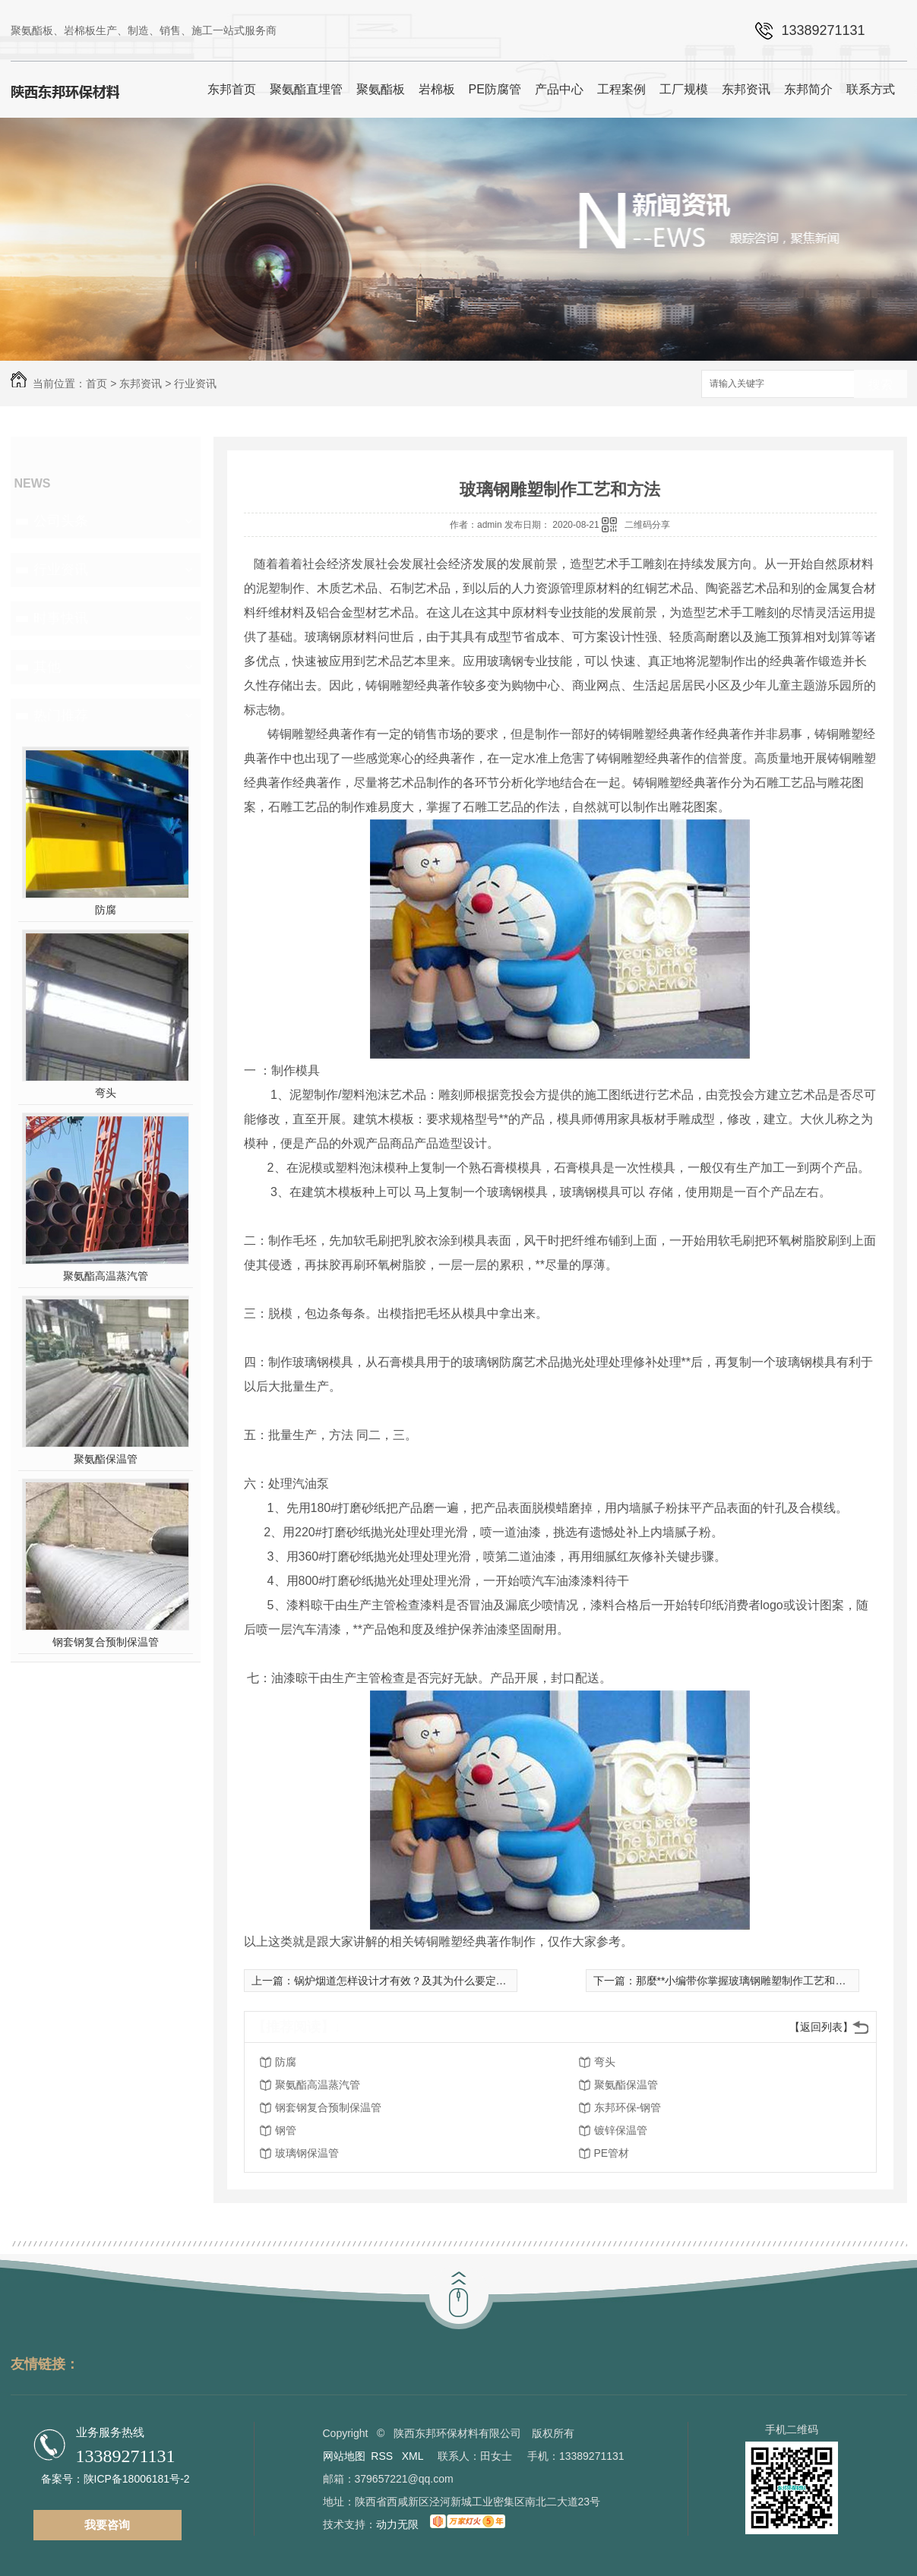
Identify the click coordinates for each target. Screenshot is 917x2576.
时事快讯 (60, 618)
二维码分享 (647, 524)
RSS (383, 2456)
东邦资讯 (746, 89)
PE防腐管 (495, 89)
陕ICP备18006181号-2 (137, 2479)
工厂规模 (683, 89)
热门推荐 (60, 715)
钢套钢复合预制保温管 (105, 1642)
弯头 (105, 1093)
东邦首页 (231, 89)
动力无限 (397, 2524)
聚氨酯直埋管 (306, 89)
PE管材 (612, 2153)
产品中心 (559, 89)
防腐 (105, 910)
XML (414, 2456)
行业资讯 (195, 383)
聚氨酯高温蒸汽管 (105, 1276)
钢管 (285, 2130)
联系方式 (870, 89)
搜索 (880, 384)
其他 (47, 666)
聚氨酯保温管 (106, 1459)
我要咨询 (107, 2524)
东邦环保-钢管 (628, 2107)
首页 (96, 383)
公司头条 (60, 521)
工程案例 (621, 89)
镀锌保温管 (620, 2130)
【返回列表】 (821, 2027)
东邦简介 (808, 89)
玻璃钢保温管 (307, 2153)
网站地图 (344, 2456)
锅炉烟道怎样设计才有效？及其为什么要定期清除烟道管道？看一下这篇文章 (475, 1981)
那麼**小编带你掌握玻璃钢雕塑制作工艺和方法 (746, 1981)
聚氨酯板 (380, 89)
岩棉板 (437, 89)
